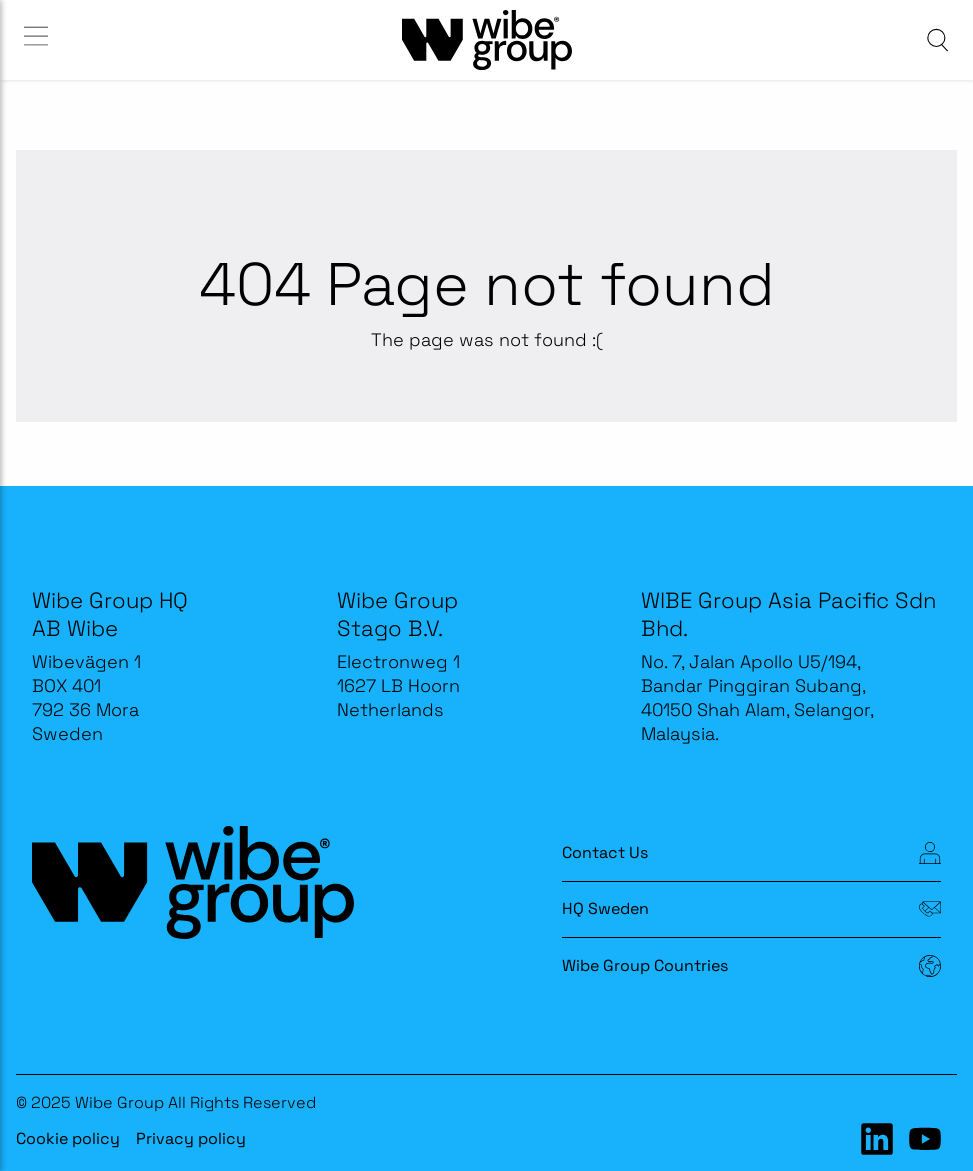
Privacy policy (191, 1138)
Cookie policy (68, 1138)
